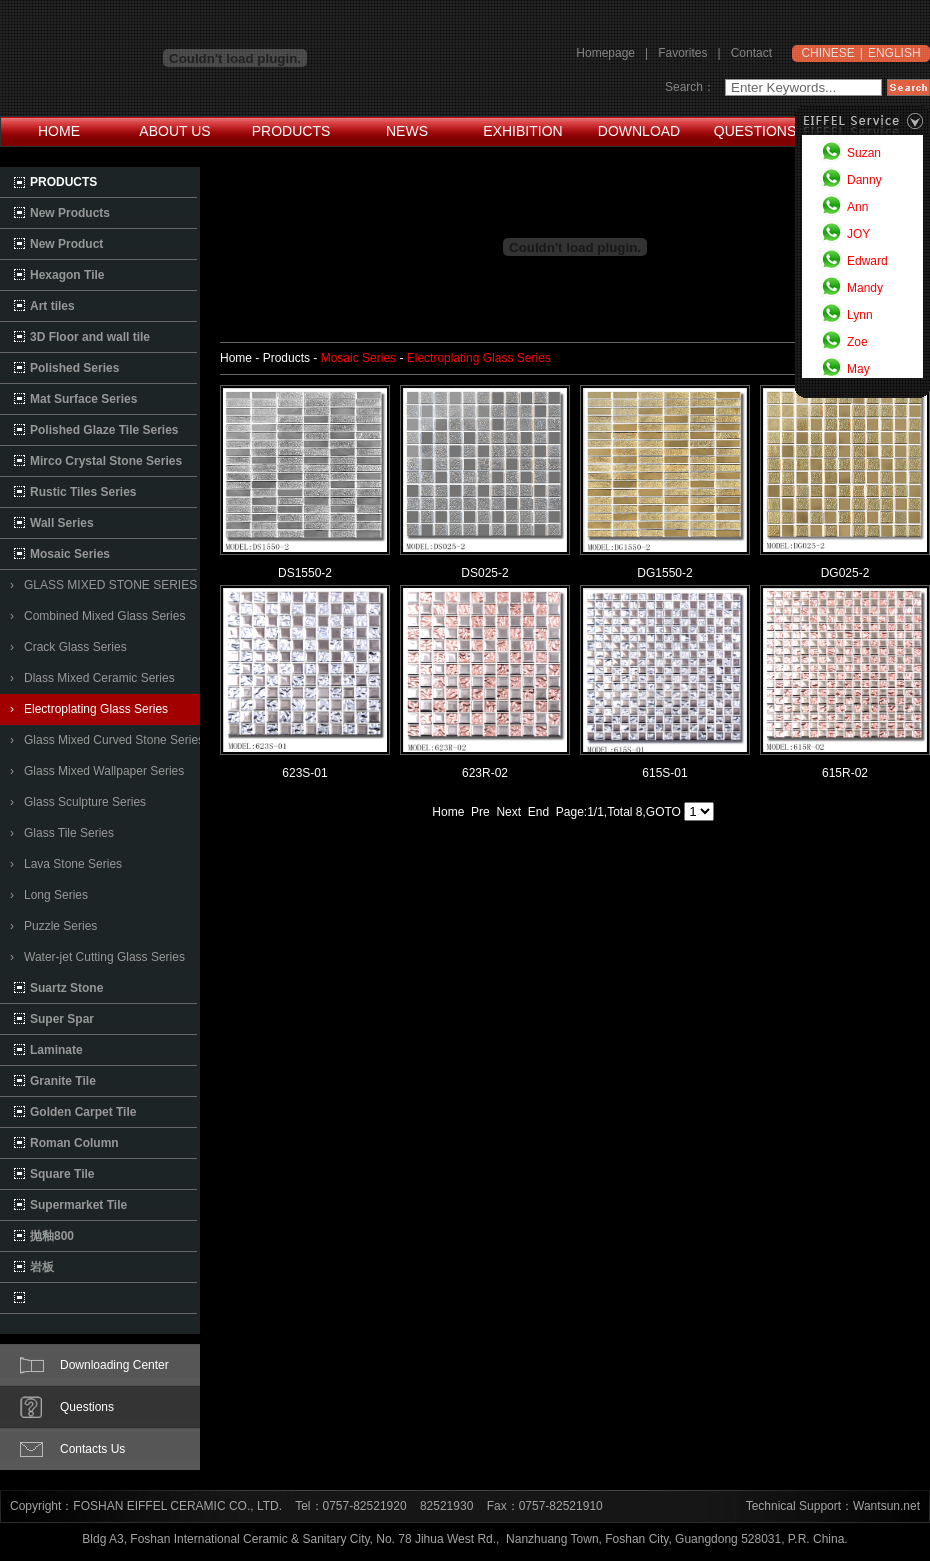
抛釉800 (52, 1236)
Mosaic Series (70, 554)
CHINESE (827, 53)
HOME (59, 131)
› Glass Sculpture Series (78, 802)
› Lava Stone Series (66, 864)
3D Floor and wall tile (90, 337)
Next (508, 812)
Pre (480, 812)
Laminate (56, 1050)
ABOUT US (174, 131)
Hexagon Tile (67, 275)
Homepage (605, 53)
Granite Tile (63, 1081)
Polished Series (74, 368)
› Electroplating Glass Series (89, 709)
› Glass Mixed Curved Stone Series (107, 740)
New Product (66, 244)
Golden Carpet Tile (83, 1112)
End (538, 812)
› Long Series (49, 895)
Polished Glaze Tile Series (104, 430)
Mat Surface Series (83, 399)
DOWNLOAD (639, 131)
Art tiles (52, 306)
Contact (751, 53)
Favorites (682, 53)
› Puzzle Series (53, 926)
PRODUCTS (291, 131)
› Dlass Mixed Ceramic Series (92, 678)
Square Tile (62, 1174)
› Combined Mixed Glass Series (97, 616)
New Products (70, 213)
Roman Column (74, 1143)
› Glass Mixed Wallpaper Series (97, 771)
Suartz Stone (66, 988)
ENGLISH (894, 53)
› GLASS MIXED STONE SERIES (103, 585)
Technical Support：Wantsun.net (833, 1506)
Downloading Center (114, 1365)
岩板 (42, 1267)
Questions (87, 1407)
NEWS (407, 131)
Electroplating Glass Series (479, 358)
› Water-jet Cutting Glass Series (97, 957)
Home (448, 812)
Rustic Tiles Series (83, 492)
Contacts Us (92, 1449)
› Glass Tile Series (62, 833)
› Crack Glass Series (68, 647)
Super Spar (62, 1019)
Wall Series (62, 523)
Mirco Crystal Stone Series (106, 461)
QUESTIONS (755, 131)
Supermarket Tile (78, 1205)
